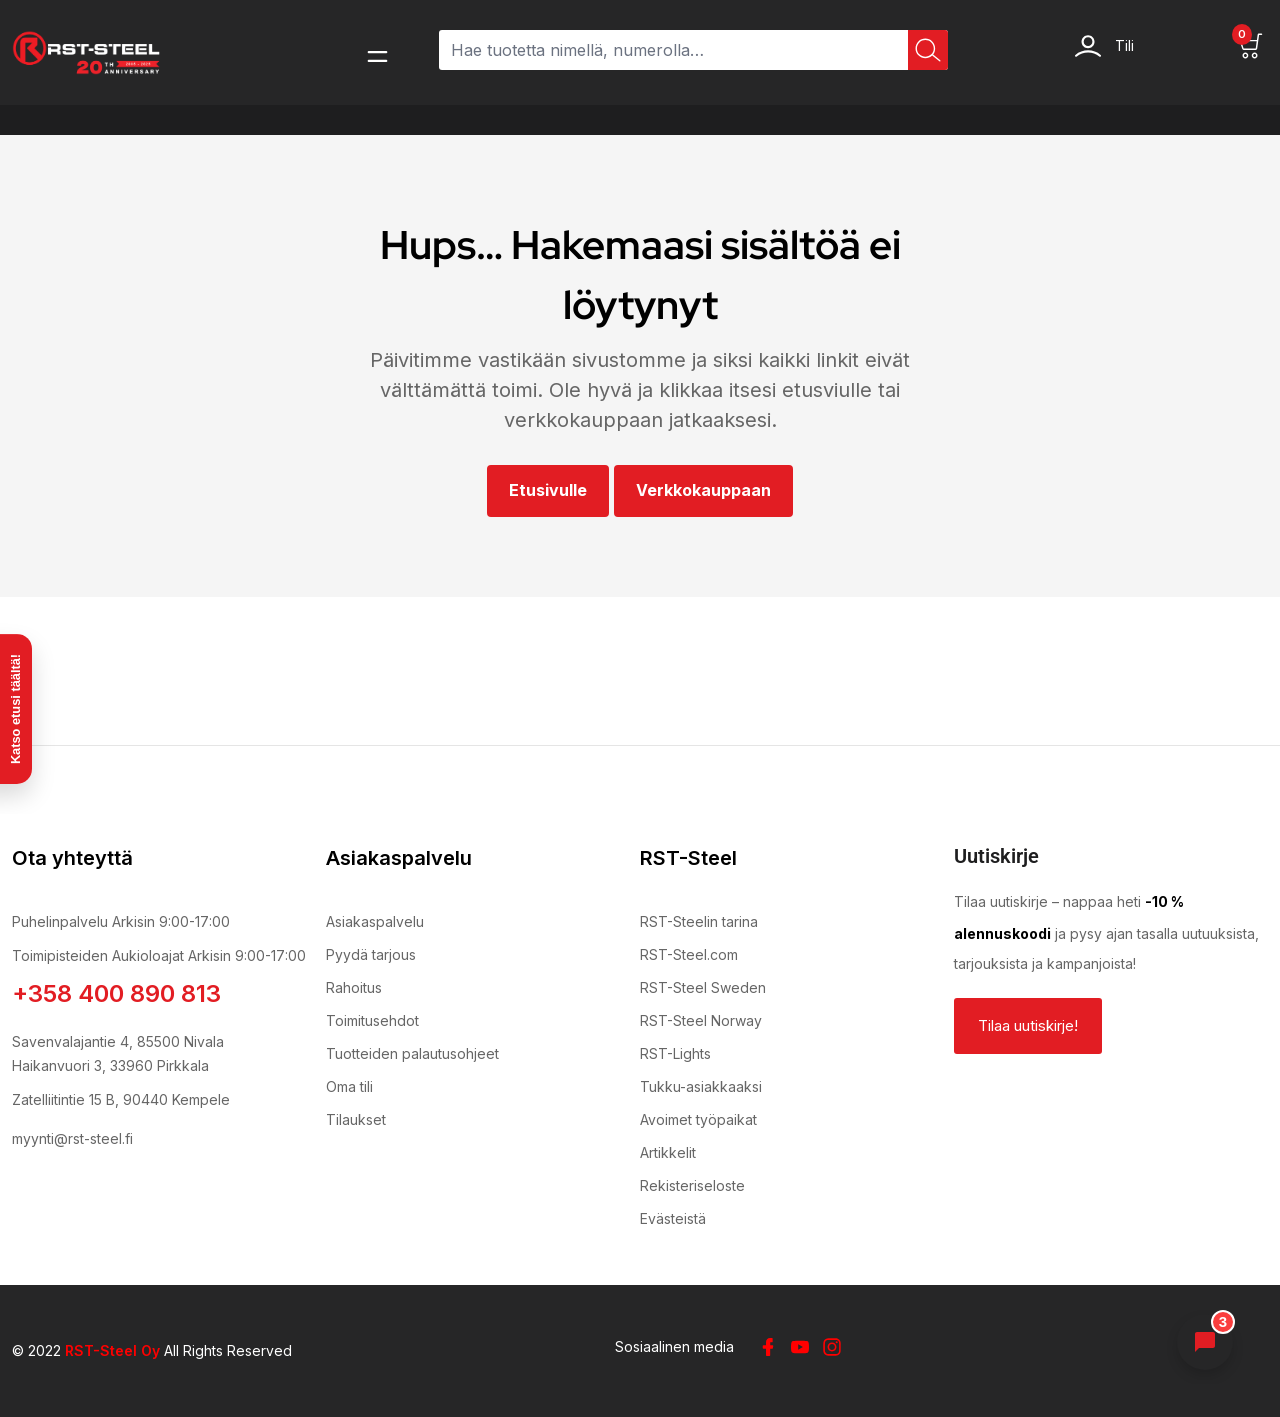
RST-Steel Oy (112, 1350)
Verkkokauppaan (703, 490)
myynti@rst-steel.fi (72, 1138)
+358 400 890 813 (116, 993)
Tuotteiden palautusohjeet (412, 1053)
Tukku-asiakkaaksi (701, 1086)
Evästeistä (673, 1218)
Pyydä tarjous (371, 954)
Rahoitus (354, 987)
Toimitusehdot (372, 1020)
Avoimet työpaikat (698, 1119)
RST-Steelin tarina (699, 921)
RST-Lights (675, 1053)
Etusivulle (548, 490)
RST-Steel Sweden (703, 987)
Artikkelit (668, 1152)
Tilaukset (356, 1119)
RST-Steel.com (689, 954)
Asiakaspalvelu (375, 921)
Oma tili (349, 1086)
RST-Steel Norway (701, 1020)
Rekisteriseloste (692, 1185)
